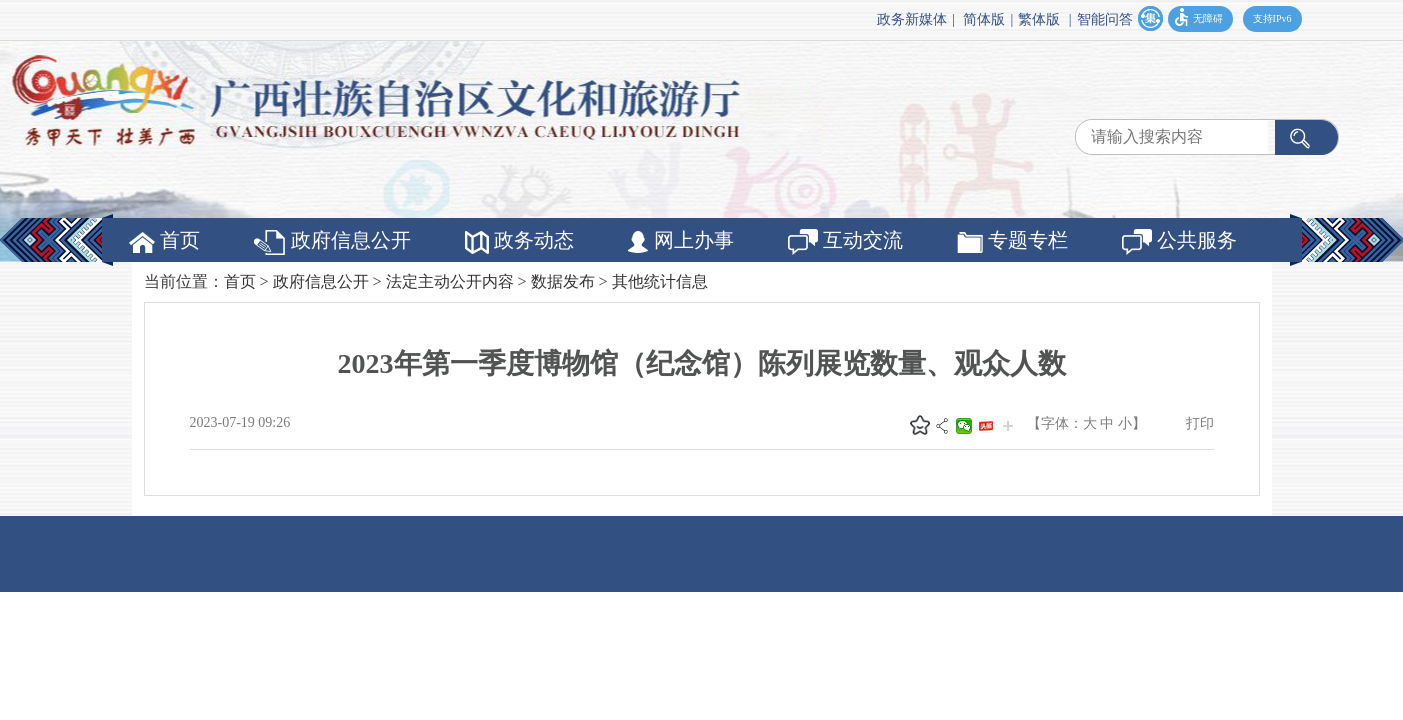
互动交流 (845, 242)
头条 (986, 426)
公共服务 (1179, 242)
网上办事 (681, 241)
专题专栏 (1012, 241)
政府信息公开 (332, 242)
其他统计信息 (660, 281)
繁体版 (1039, 19)
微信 (964, 426)
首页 (164, 241)
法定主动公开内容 (450, 281)
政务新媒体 (912, 19)
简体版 (984, 19)
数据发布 (563, 281)
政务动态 (519, 241)
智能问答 (1105, 19)
